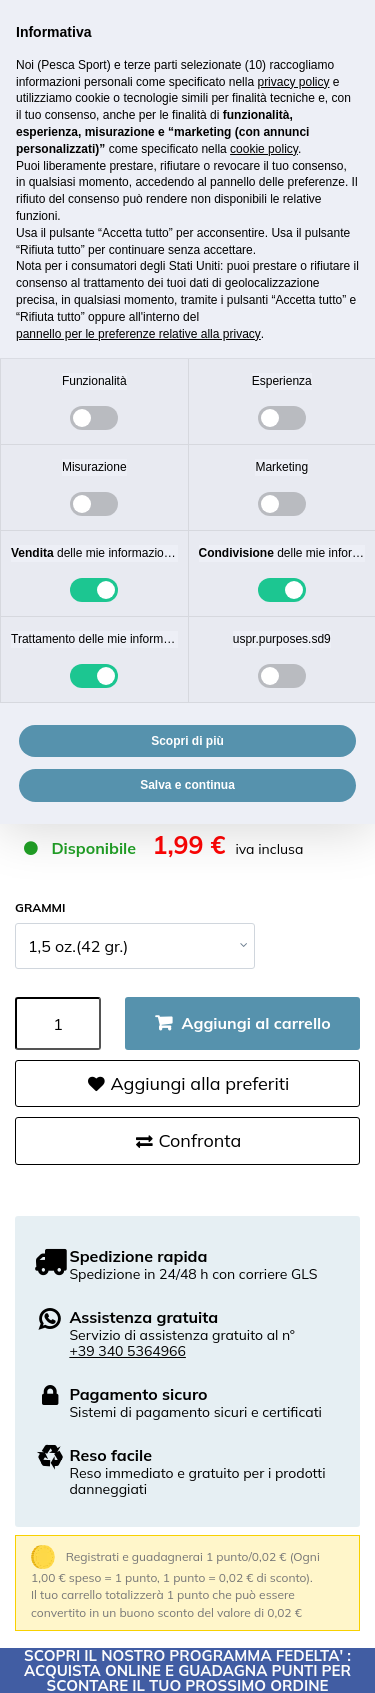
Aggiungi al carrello (256, 1023)
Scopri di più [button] (187, 741)
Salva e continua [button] (187, 785)
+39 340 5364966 (127, 1351)
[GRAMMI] (135, 946)
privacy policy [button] (293, 82)
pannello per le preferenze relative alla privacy (138, 334)
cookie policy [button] (264, 149)
